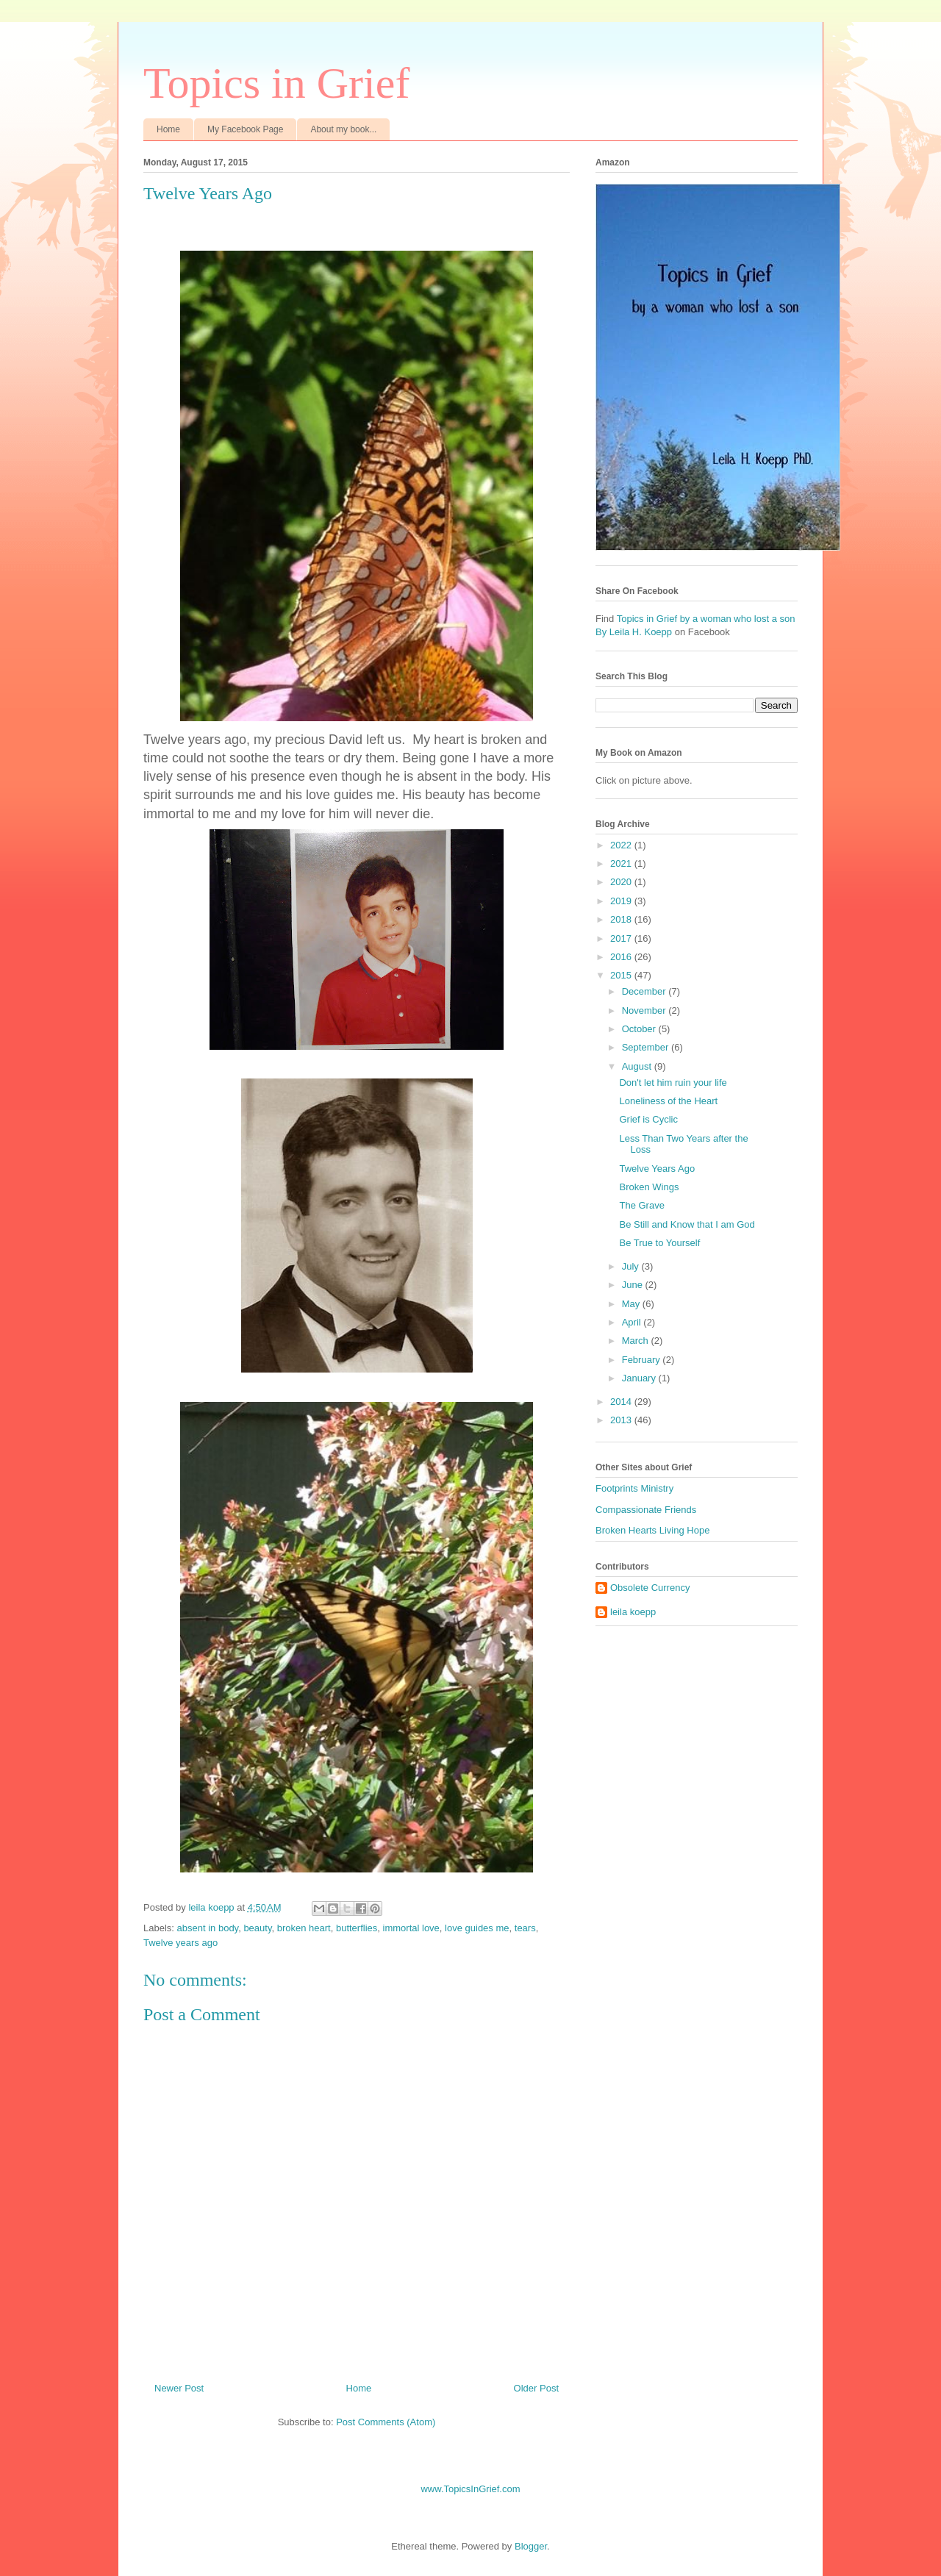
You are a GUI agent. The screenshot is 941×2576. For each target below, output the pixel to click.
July (632, 1266)
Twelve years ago (180, 1942)
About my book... (343, 129)
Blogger (531, 2546)
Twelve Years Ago (657, 1168)
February (642, 1359)
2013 (622, 1419)
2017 (622, 938)
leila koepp (633, 1611)
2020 (622, 881)
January (640, 1378)
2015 (622, 975)
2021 (622, 863)
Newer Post (179, 2388)
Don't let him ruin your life (672, 1082)
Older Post (536, 2388)
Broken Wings (649, 1186)
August (638, 1066)
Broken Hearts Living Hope (652, 1530)
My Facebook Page (245, 129)
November (645, 1010)
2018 (622, 919)
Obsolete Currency (650, 1587)
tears (525, 1927)
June (633, 1284)
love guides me (477, 1927)
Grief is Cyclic (648, 1119)
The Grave (641, 1205)
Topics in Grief (276, 83)
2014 (622, 1401)
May (632, 1303)
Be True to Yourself (659, 1242)
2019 (622, 900)
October (640, 1028)
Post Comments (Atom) (385, 2421)
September (646, 1047)
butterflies (356, 1927)
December (645, 991)
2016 (622, 956)
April (633, 1322)
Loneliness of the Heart (668, 1100)
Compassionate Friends (645, 1509)
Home (168, 129)
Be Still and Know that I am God (686, 1224)
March (636, 1340)
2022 (622, 845)
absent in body (208, 1927)
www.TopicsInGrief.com (470, 2488)
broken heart (304, 1927)
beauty (257, 1927)
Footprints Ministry (634, 1488)
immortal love (411, 1927)
